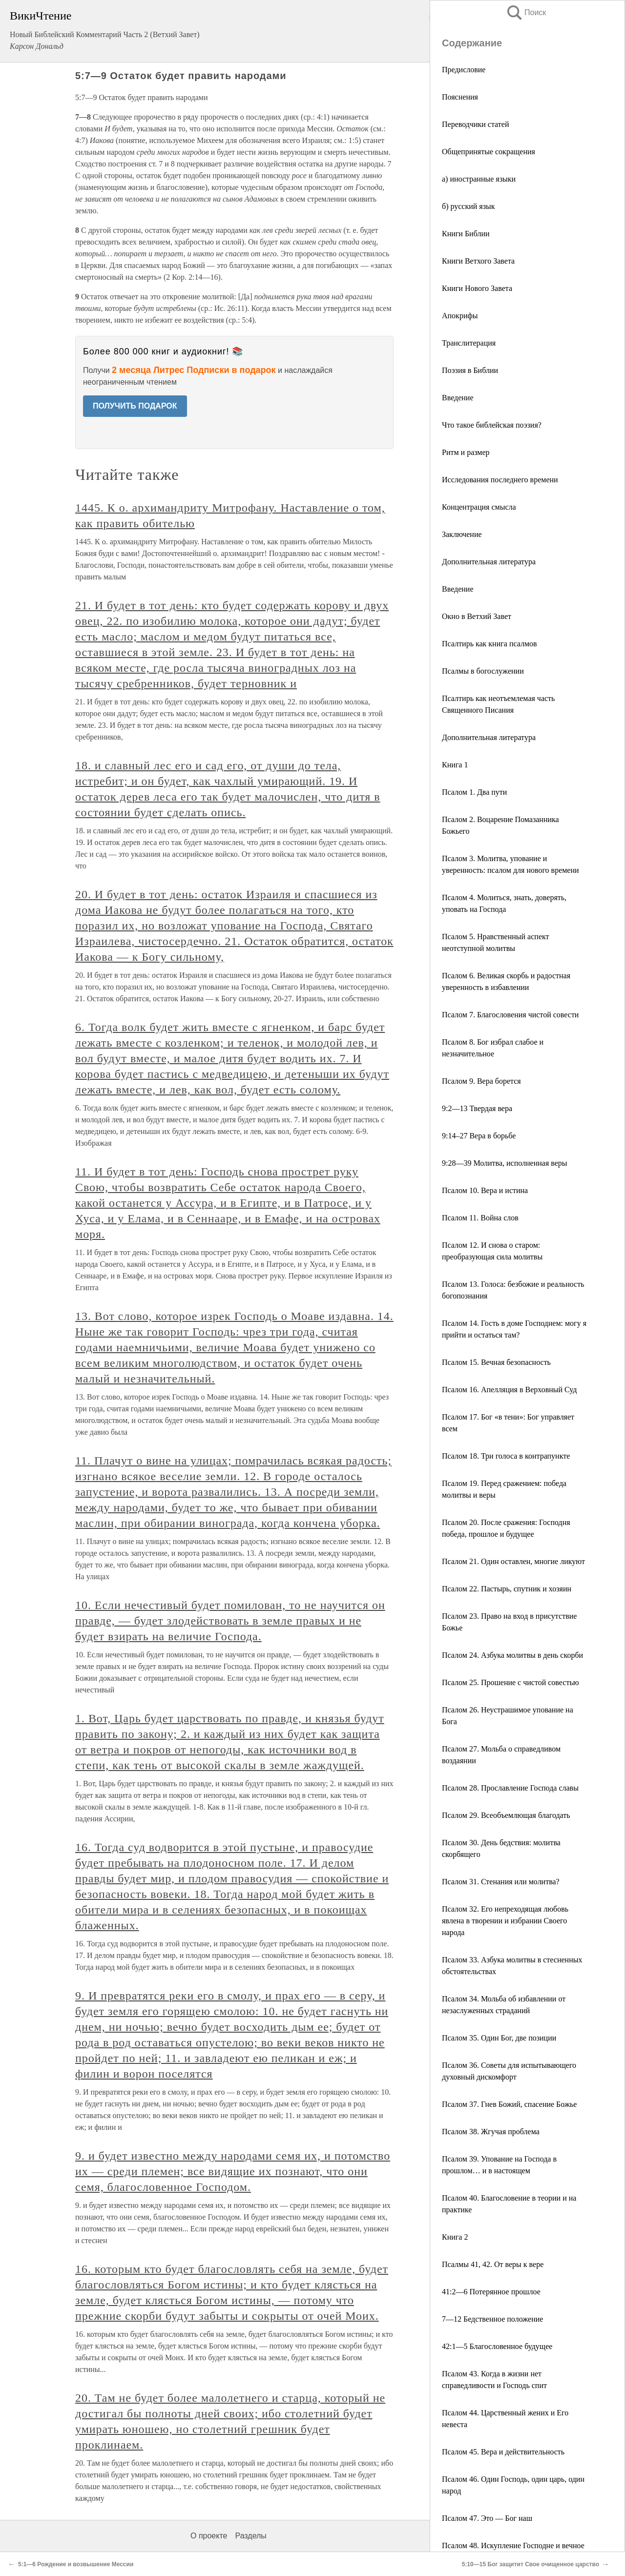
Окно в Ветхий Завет (476, 616)
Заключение (462, 534)
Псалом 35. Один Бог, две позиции (499, 2038)
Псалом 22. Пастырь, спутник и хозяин (506, 1589)
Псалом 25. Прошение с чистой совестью (510, 1682)
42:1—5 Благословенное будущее (497, 2346)
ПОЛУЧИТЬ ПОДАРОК (135, 406)
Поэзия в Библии (470, 370)
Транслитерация (469, 343)
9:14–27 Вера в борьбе (479, 1136)
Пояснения (460, 97)
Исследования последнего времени (500, 479)
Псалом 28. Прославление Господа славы (510, 1788)
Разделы (250, 2536)
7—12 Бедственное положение (492, 2319)
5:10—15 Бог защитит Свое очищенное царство (530, 2564)
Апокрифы (460, 315)
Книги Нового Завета (477, 288)
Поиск (525, 12)
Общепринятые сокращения (488, 151)
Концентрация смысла (479, 507)
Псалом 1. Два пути (474, 792)
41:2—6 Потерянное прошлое (491, 2291)
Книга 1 (455, 765)
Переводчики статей (475, 124)
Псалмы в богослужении (483, 671)
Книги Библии (466, 233)
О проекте (208, 2536)
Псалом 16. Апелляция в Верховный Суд (509, 1389)
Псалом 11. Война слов (480, 1218)
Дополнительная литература (489, 561)
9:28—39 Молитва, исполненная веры (504, 1163)
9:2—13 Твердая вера (477, 1108)
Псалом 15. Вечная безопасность (496, 1362)
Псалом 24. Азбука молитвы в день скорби (512, 1655)
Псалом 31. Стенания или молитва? (501, 1881)
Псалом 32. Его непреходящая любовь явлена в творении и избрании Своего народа (505, 1921)
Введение (458, 397)
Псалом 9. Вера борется (481, 1081)
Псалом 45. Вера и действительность (503, 2452)
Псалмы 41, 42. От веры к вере (492, 2264)
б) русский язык (468, 206)
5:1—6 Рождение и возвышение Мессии (75, 2564)
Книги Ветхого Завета (478, 261)
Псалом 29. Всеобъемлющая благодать (506, 1815)
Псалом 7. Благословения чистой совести (510, 1014)
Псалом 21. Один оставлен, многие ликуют (513, 1561)
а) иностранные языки (479, 179)
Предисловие (463, 69)
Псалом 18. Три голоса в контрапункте (506, 1456)
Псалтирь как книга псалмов (489, 643)
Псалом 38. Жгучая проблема (491, 2131)
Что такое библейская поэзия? (492, 425)
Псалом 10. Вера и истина (485, 1190)
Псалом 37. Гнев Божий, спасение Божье (509, 2104)
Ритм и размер (466, 452)
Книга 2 (455, 2237)
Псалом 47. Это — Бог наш (487, 2518)
